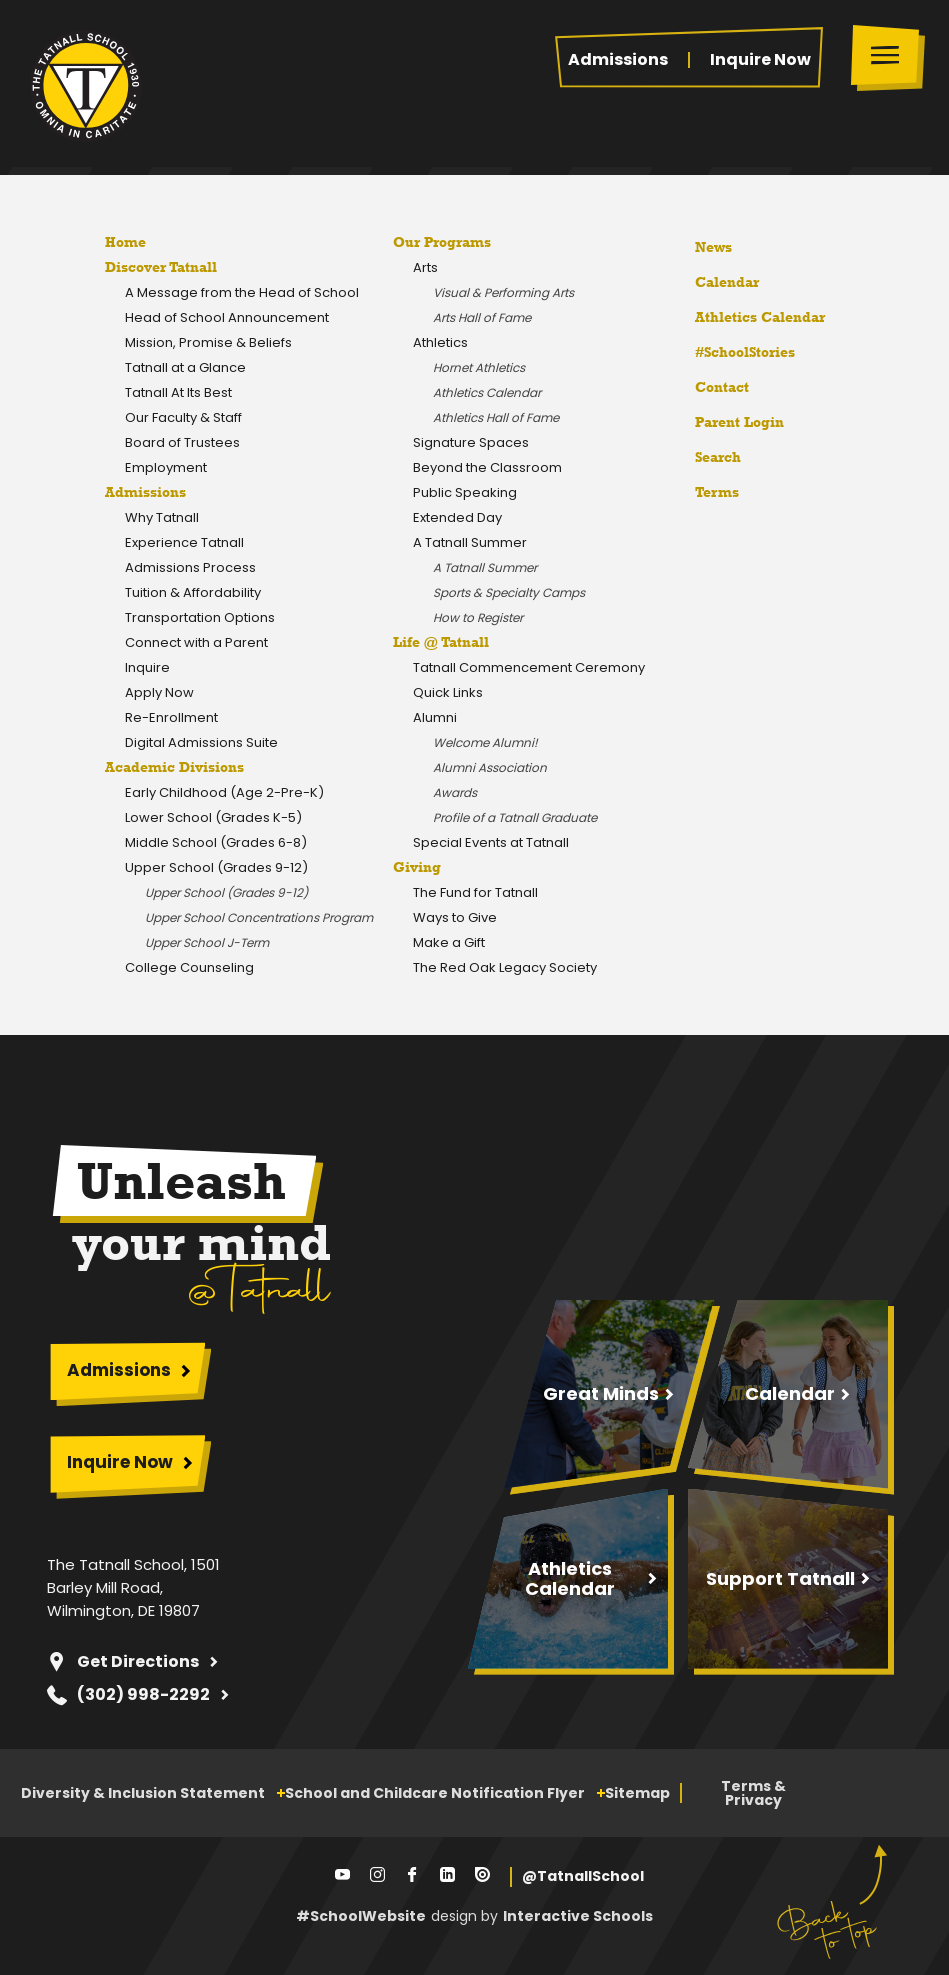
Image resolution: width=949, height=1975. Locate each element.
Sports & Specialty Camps (509, 592)
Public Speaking (465, 492)
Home (125, 242)
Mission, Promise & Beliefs (208, 342)
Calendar (712, 279)
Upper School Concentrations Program (259, 917)
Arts (425, 267)
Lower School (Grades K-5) (213, 817)
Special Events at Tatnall (491, 842)
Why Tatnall (162, 517)
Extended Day (457, 517)
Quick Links (448, 692)
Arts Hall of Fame (482, 317)
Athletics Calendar (487, 392)
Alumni (435, 717)
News (698, 244)
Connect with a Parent (196, 642)
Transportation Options (200, 617)
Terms (704, 489)
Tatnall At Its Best (178, 392)
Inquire (147, 667)
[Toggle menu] (890, 57)
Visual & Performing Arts (503, 292)
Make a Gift (449, 942)
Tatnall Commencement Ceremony (529, 667)
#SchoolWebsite (361, 1916)
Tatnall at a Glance (185, 367)
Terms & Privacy (753, 1793)
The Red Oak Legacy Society (505, 967)
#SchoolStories (730, 352)
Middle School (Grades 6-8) (216, 842)
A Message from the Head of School (242, 292)
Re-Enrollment (171, 717)
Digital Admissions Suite (201, 742)
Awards (455, 792)
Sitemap (637, 1793)
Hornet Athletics (479, 367)
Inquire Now (760, 60)
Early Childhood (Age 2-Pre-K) (224, 792)
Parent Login (724, 417)
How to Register (478, 617)
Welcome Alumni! (485, 742)
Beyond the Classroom (487, 467)
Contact (707, 387)
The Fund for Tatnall (475, 892)
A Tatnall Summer (470, 542)
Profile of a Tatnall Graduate (515, 817)
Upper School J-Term (207, 942)
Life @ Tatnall (441, 642)
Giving (417, 867)
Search (703, 454)
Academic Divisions (174, 767)
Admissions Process (190, 567)
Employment (166, 467)
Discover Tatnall (161, 267)
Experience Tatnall (184, 542)
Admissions (618, 60)
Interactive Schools (578, 1916)
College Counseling (189, 967)
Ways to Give (455, 917)
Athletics (440, 342)
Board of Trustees (182, 442)
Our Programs (442, 242)
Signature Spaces (471, 442)
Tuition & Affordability (193, 592)
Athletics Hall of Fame (496, 417)
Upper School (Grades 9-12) (216, 867)
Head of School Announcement (227, 317)
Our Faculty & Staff (183, 417)
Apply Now (159, 692)
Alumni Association (490, 767)
